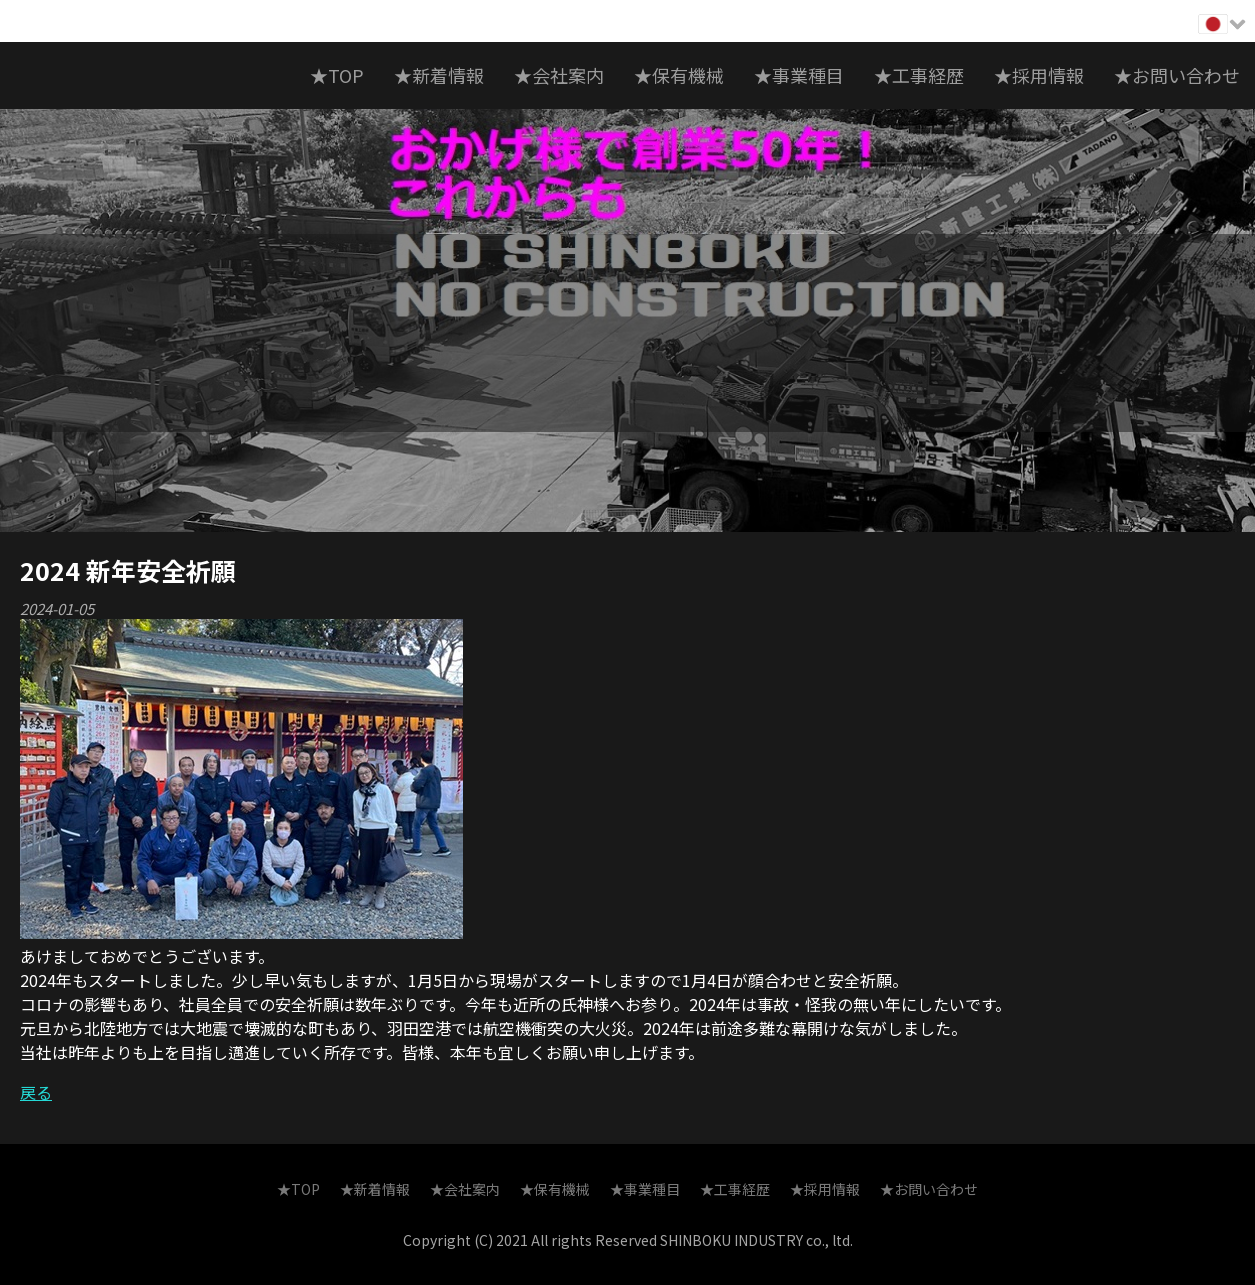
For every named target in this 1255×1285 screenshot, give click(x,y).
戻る (36, 1092)
